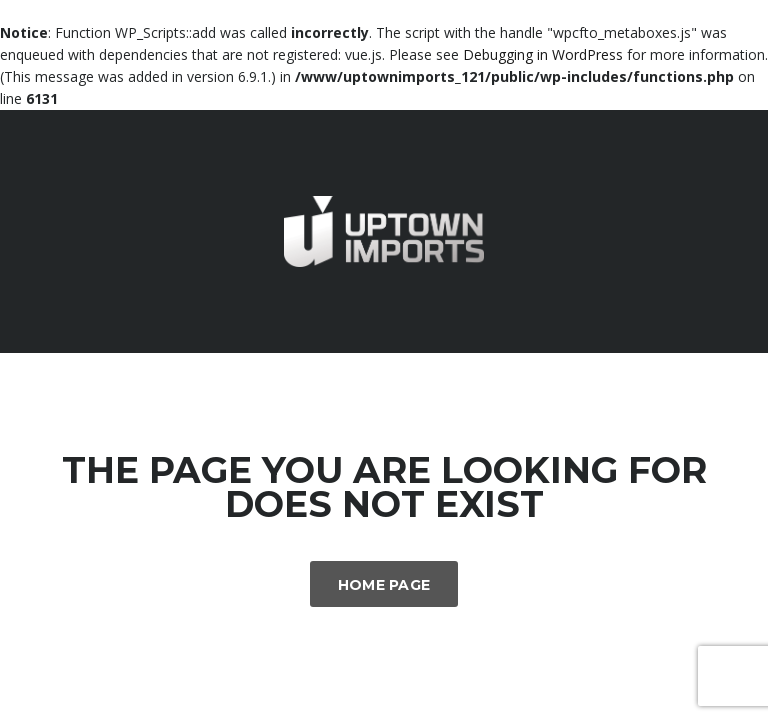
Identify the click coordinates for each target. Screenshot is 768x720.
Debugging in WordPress (543, 54)
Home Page (384, 585)
